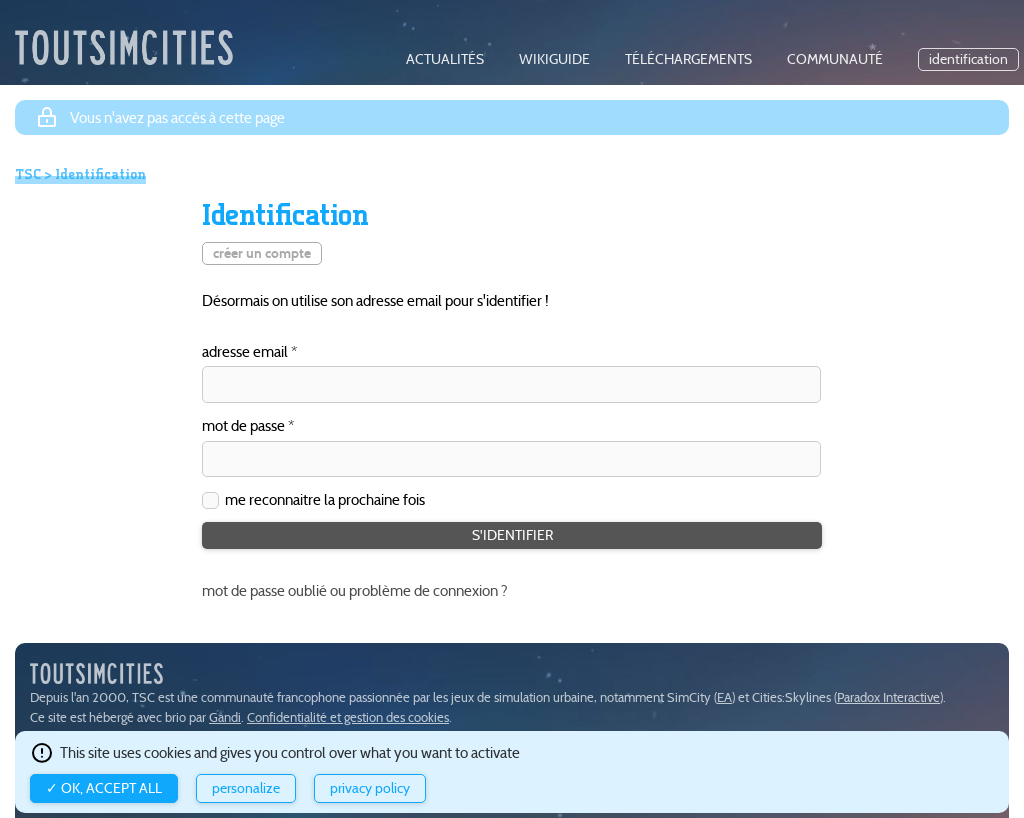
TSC (28, 174)
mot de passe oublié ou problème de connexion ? (355, 590)
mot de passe (243, 426)
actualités (445, 59)
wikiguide (554, 59)
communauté (835, 59)
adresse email (245, 352)
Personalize (246, 788)
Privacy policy (370, 788)
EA (724, 697)
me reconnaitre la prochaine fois (325, 499)
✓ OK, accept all (104, 788)
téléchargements (688, 59)
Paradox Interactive (888, 697)
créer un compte (262, 253)
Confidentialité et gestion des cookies (348, 717)
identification (968, 59)
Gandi (225, 717)
